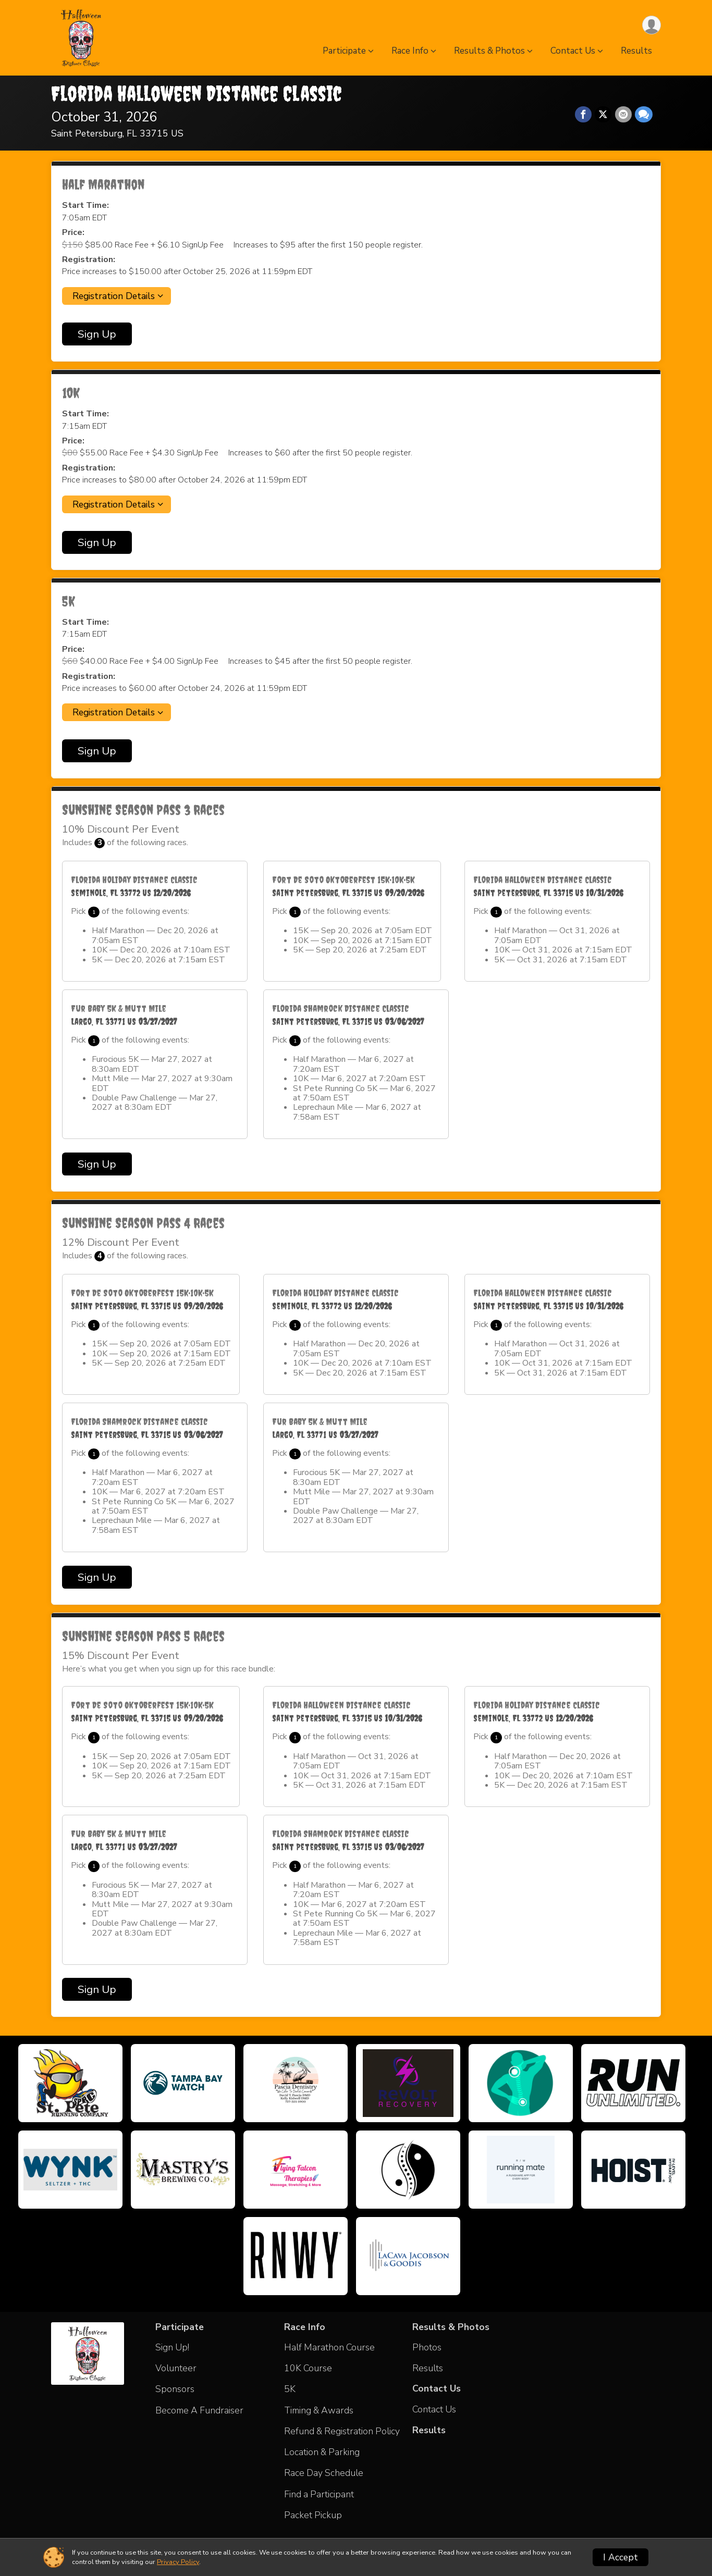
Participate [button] (344, 51)
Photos (426, 2347)
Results (636, 51)
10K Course (308, 2368)
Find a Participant (319, 2494)
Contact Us (434, 2409)
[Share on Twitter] (603, 114)
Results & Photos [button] (489, 51)
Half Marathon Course (329, 2347)
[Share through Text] (644, 114)
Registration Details (113, 296)
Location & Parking (322, 2452)
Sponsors (174, 2389)
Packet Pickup (313, 2515)
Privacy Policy (178, 2562)
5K (290, 2389)
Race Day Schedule (323, 2473)
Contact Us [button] (572, 51)
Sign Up (97, 334)
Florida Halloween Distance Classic (196, 93)
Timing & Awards (318, 2410)
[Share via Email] (623, 114)
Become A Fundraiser (199, 2410)
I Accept (620, 2557)
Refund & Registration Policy (342, 2431)
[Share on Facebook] (583, 114)
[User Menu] (651, 25)
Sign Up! (172, 2347)
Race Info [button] (409, 51)
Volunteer (176, 2368)
